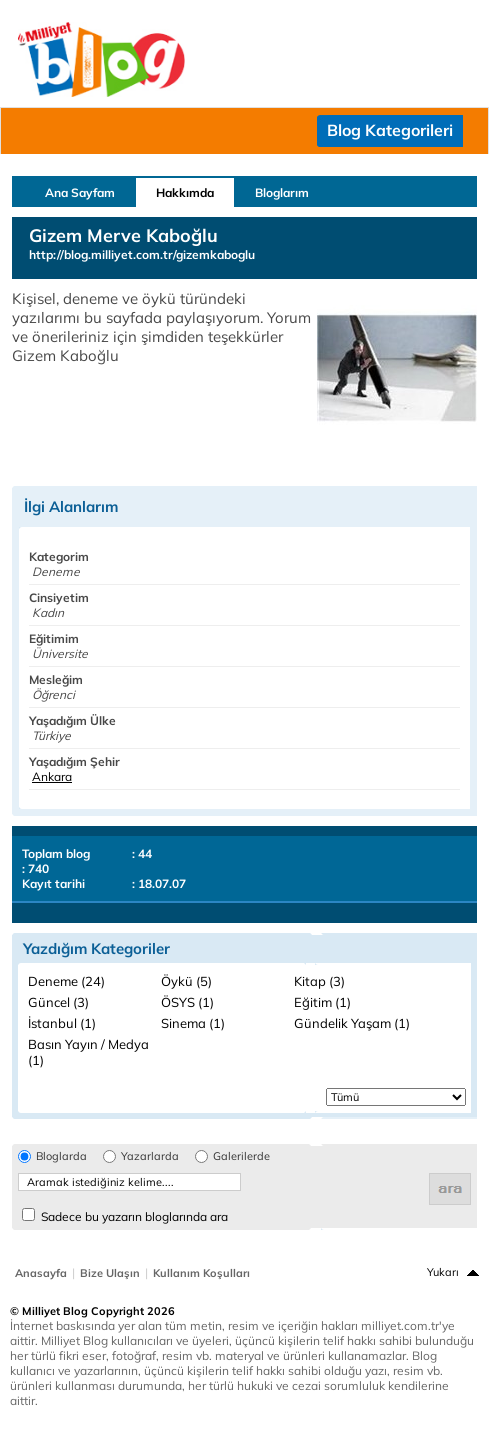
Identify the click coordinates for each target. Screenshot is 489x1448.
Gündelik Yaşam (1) (352, 1023)
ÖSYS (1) (187, 1002)
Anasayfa (41, 1273)
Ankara (52, 776)
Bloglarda (61, 1156)
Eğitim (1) (322, 1002)
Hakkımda (185, 192)
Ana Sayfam (80, 192)
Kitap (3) (319, 981)
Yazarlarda (150, 1156)
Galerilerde (241, 1156)
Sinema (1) (193, 1023)
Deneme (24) (66, 981)
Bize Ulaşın (110, 1273)
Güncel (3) (58, 1002)
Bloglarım (282, 192)
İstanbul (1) (62, 1023)
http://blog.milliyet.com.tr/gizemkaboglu (142, 254)
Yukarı (443, 1272)
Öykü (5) (186, 981)
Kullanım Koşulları (201, 1273)
